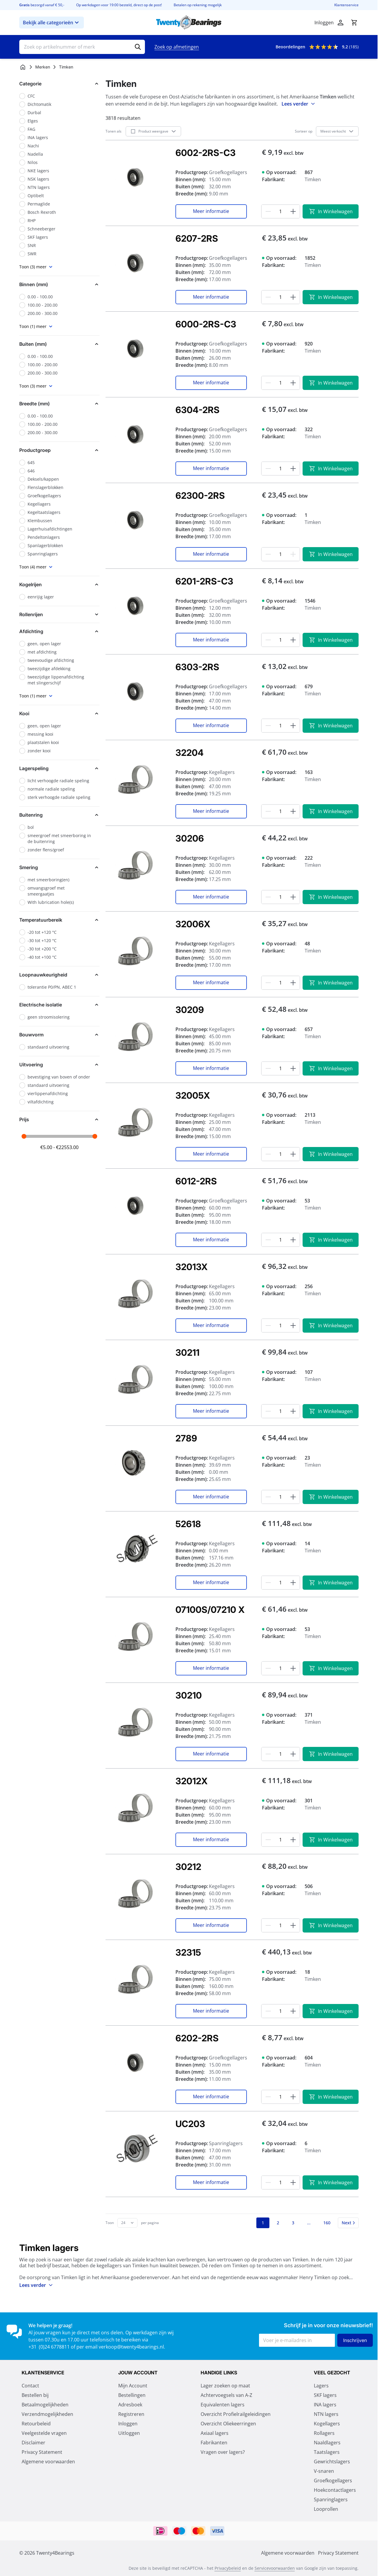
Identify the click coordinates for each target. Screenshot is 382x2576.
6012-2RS (196, 1181)
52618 (188, 1524)
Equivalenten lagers (222, 2405)
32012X (191, 1781)
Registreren (131, 2414)
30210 (188, 1695)
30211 (187, 1352)
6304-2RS (197, 409)
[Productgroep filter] (59, 450)
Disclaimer (33, 2443)
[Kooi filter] (59, 713)
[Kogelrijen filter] (59, 584)
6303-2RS (197, 667)
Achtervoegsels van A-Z (226, 2395)
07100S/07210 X (209, 1609)
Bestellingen (132, 2395)
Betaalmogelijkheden (45, 2405)
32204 (189, 752)
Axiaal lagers (214, 2433)
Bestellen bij (35, 2395)
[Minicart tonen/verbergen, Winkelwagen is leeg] (354, 22)
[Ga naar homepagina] (22, 67)
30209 (189, 1009)
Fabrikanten (214, 2443)
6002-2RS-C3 (205, 152)
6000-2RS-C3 (205, 324)
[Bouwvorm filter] (59, 1035)
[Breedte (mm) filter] (59, 404)
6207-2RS (196, 238)
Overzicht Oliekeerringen (228, 2424)
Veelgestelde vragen (44, 2433)
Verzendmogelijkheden (47, 2414)
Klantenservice (346, 5)
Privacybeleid (228, 2568)
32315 (188, 1952)
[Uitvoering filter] (59, 1064)
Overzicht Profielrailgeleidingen (236, 2414)
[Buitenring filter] (59, 815)
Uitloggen (129, 2433)
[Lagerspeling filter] (59, 768)
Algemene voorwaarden (48, 2462)
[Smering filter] (59, 867)
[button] (59, 84)
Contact (30, 2386)
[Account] (340, 22)
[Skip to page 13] (309, 2222)
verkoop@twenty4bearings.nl (131, 2347)
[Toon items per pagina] (127, 2223)
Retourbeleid (36, 2424)
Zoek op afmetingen (176, 47)
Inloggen (128, 2424)
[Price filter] (59, 1119)
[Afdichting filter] (59, 631)
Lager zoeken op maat (225, 2386)
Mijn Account (132, 2386)
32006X (192, 924)
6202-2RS (197, 2038)
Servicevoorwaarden (275, 2568)
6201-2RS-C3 (204, 581)
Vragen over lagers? (223, 2452)
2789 (186, 1438)
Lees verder (299, 104)
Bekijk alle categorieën (51, 22)
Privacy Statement (42, 2452)
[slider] (24, 1136)
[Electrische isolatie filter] (59, 1005)
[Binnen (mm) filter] (59, 284)
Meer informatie (211, 211)
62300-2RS (200, 495)
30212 (188, 1866)
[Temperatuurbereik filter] (59, 920)
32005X (192, 1095)
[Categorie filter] (59, 84)
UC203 (190, 2123)
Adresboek (130, 2405)
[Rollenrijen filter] (59, 614)
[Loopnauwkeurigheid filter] (59, 975)
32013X (191, 1266)
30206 (189, 838)
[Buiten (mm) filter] (59, 344)
